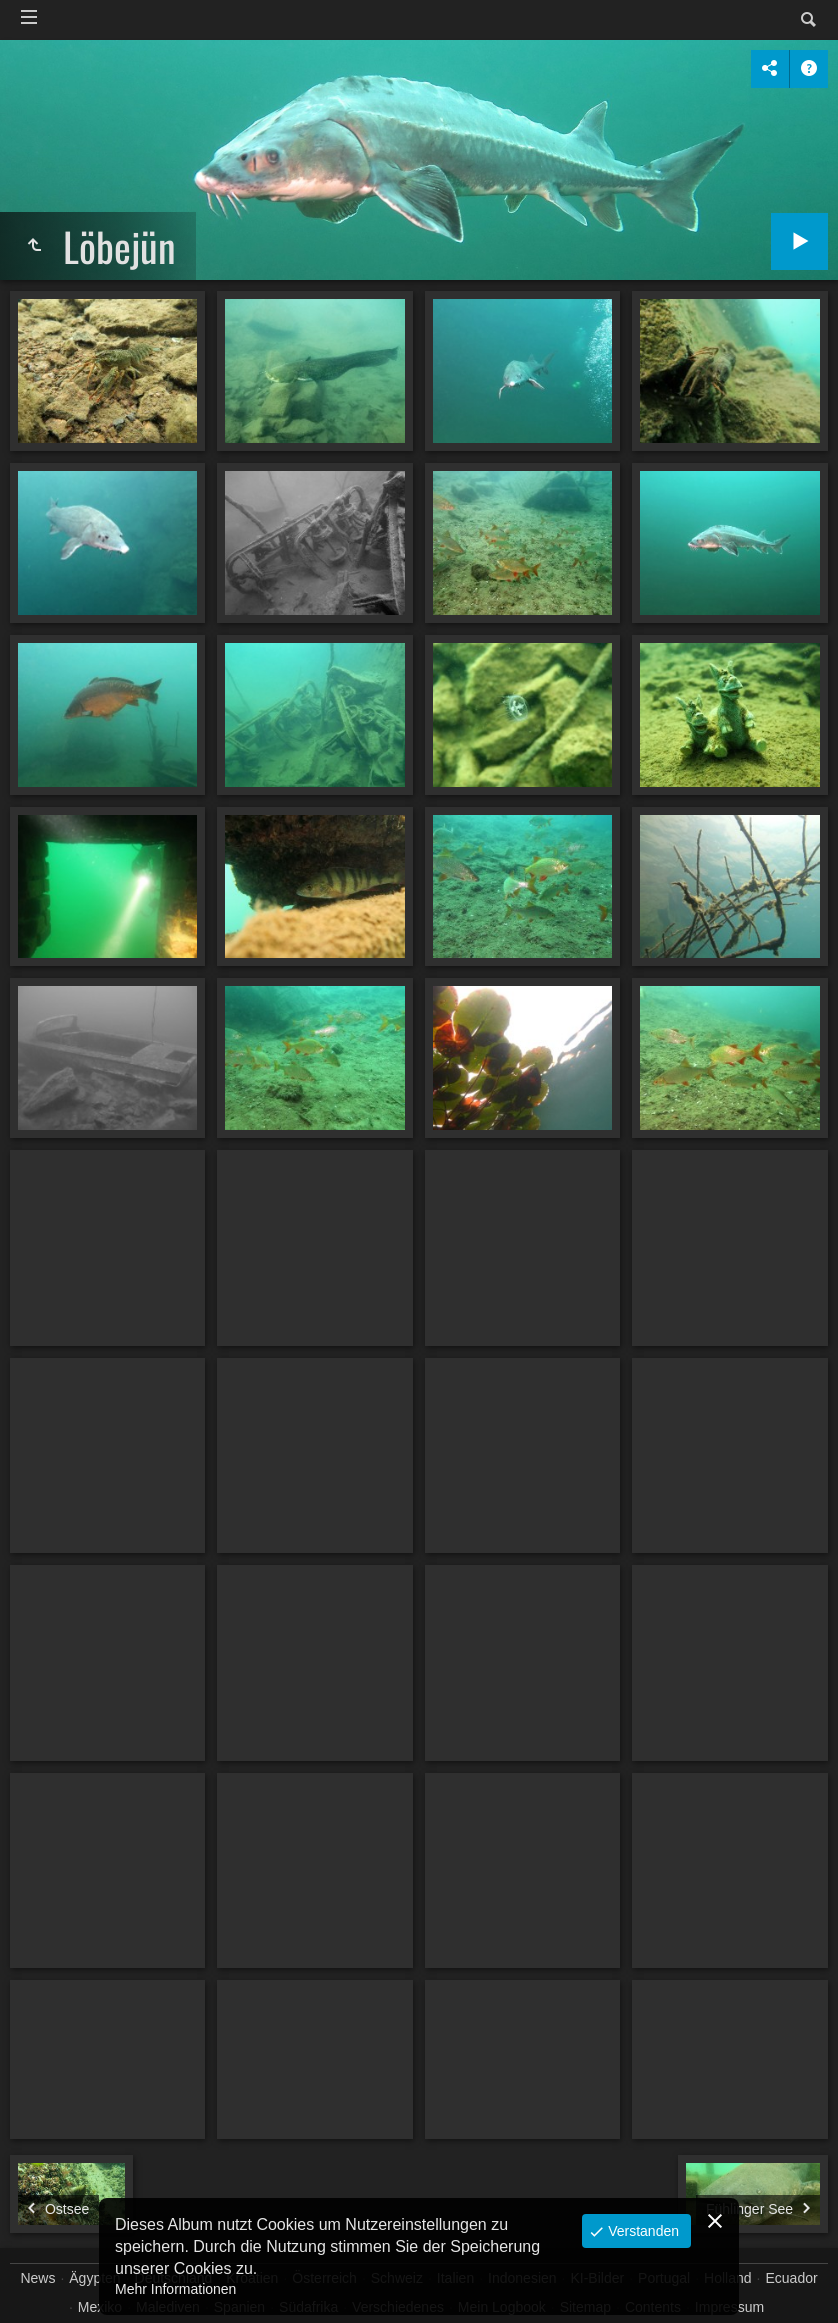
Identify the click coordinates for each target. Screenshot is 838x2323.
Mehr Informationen (175, 2289)
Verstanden (641, 2231)
